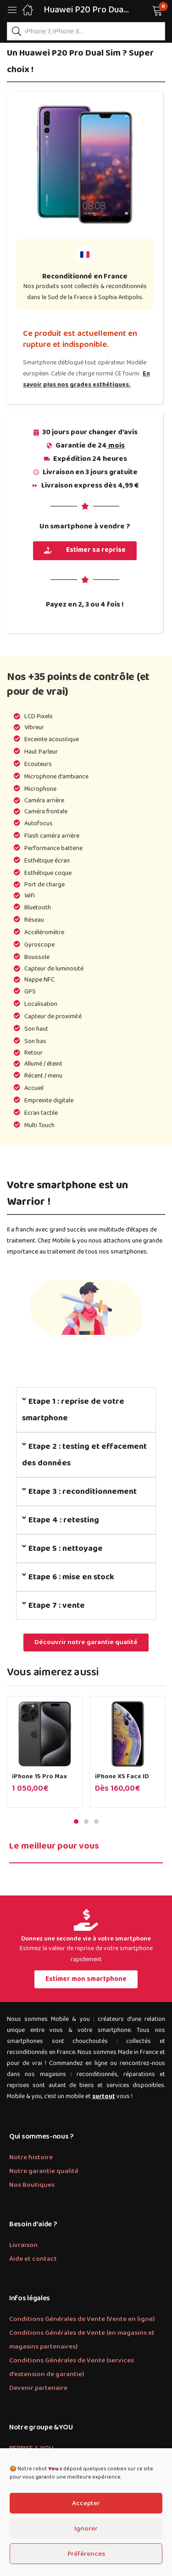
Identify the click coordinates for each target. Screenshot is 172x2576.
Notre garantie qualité (43, 2171)
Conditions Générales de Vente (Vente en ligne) (82, 2319)
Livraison (23, 2245)
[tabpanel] (44, 1755)
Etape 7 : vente (56, 1605)
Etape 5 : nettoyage (65, 1548)
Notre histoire (31, 2157)
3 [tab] (96, 1821)
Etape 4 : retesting (63, 1520)
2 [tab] (86, 1821)
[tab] (86, 1409)
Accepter (86, 2503)
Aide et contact (33, 2258)
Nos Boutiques (32, 2184)
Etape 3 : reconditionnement (82, 1491)
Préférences (86, 2553)
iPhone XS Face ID (122, 1776)
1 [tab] (76, 1821)
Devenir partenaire (38, 2388)
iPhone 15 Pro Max (39, 1776)
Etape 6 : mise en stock (71, 1577)
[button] (145, 9)
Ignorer (86, 2528)
